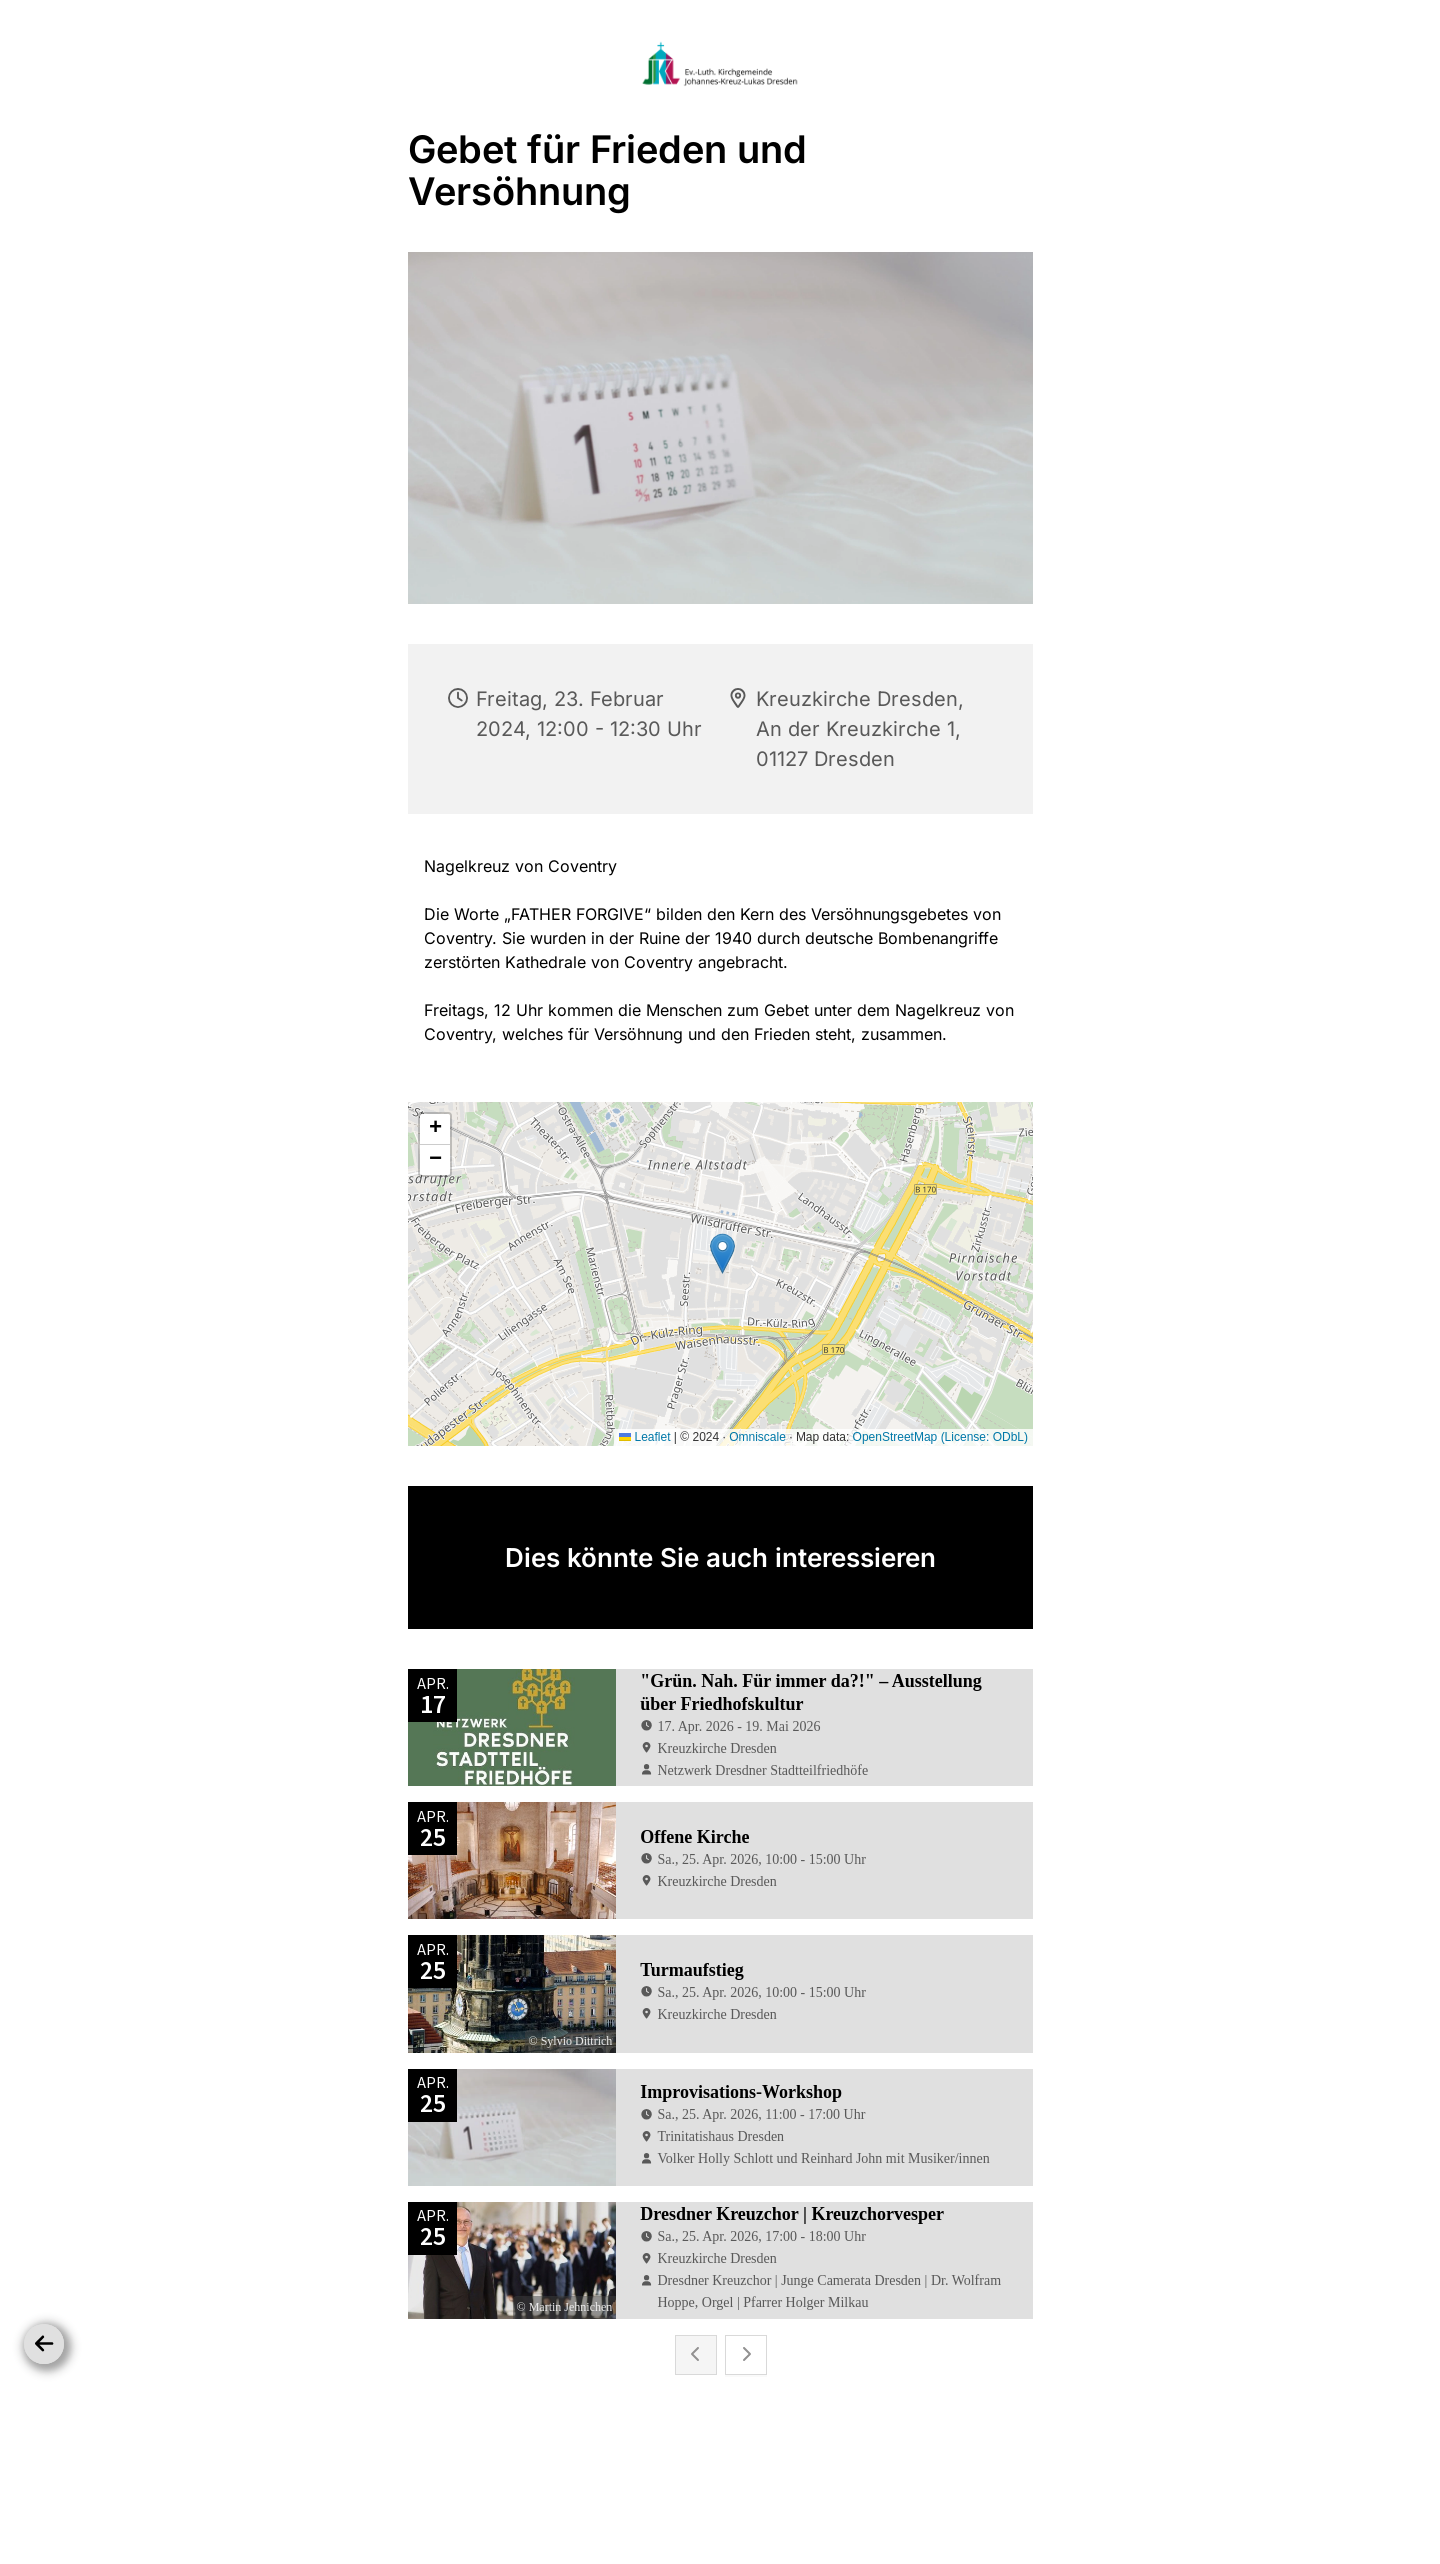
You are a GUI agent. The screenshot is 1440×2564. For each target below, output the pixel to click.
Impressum (858, 2489)
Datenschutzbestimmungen (715, 2489)
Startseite (577, 2489)
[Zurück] (44, 2344)
